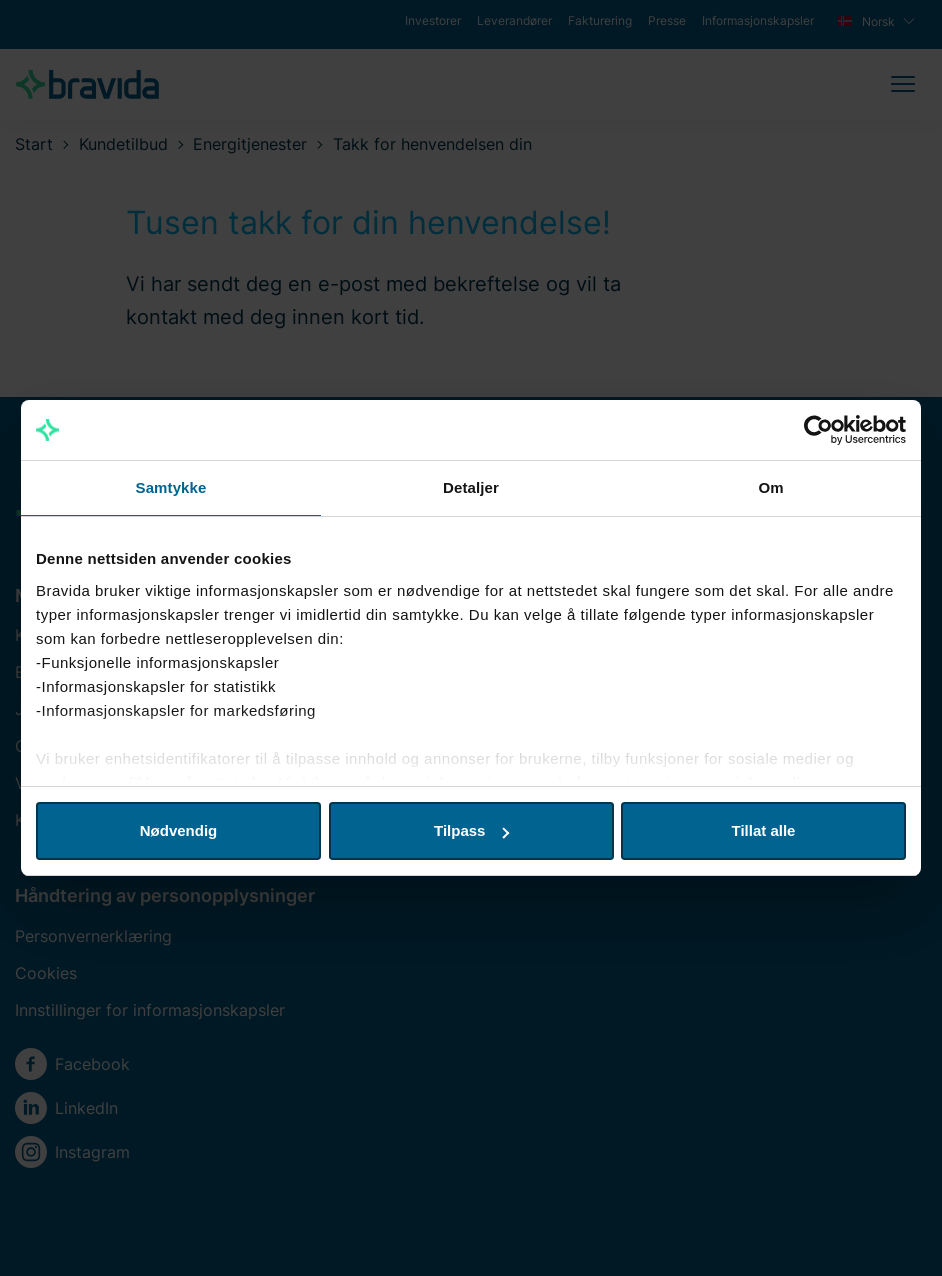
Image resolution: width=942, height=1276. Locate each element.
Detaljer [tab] (471, 487)
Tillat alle (764, 830)
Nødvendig (179, 830)
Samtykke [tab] (171, 487)
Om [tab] (770, 487)
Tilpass (471, 830)
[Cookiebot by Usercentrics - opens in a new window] (818, 430)
